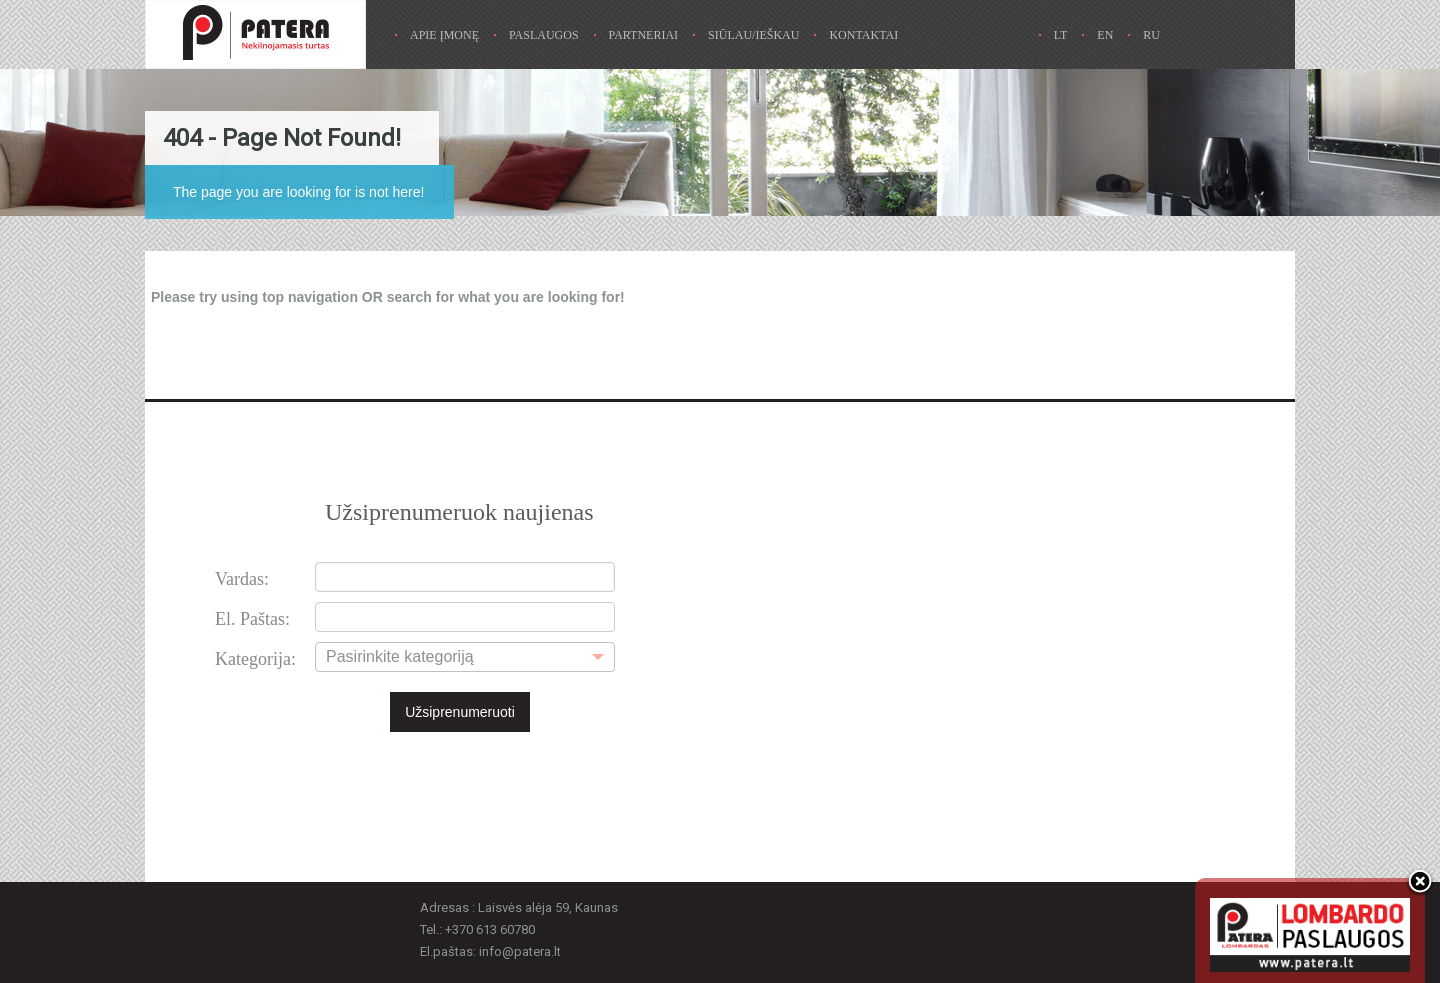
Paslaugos (544, 35)
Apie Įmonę (444, 35)
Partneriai (644, 35)
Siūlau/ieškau (753, 35)
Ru (1151, 35)
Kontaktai (863, 35)
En (1105, 35)
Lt (1061, 35)
